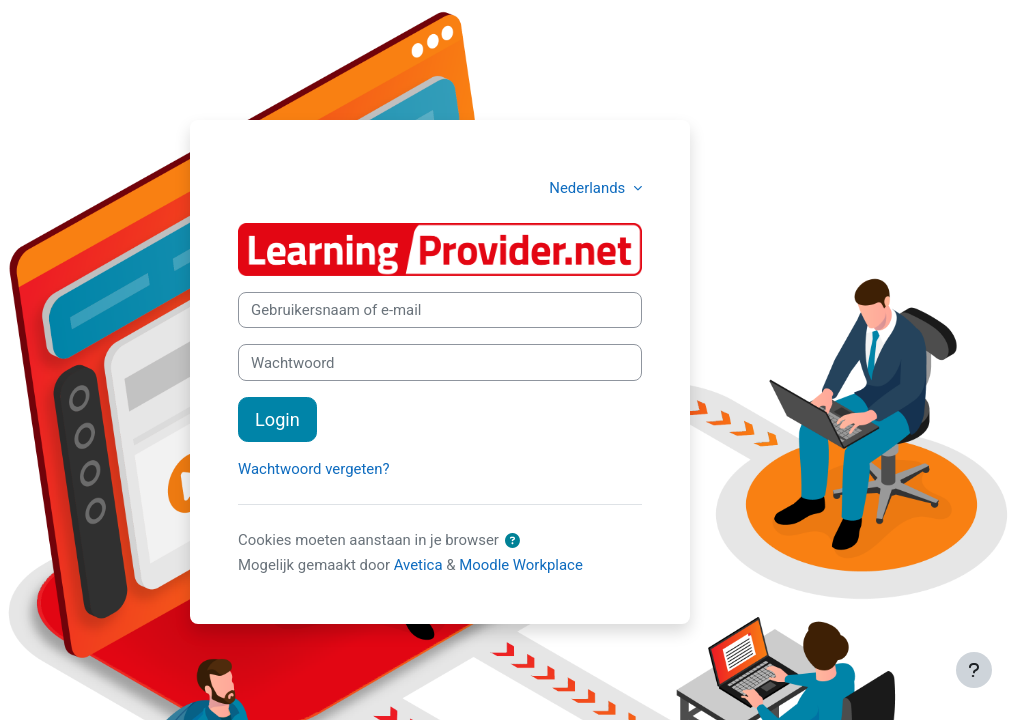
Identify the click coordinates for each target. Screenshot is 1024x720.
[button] (513, 541)
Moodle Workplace (521, 565)
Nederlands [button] (589, 188)
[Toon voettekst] (974, 670)
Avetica (418, 565)
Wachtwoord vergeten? (313, 469)
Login (277, 419)
